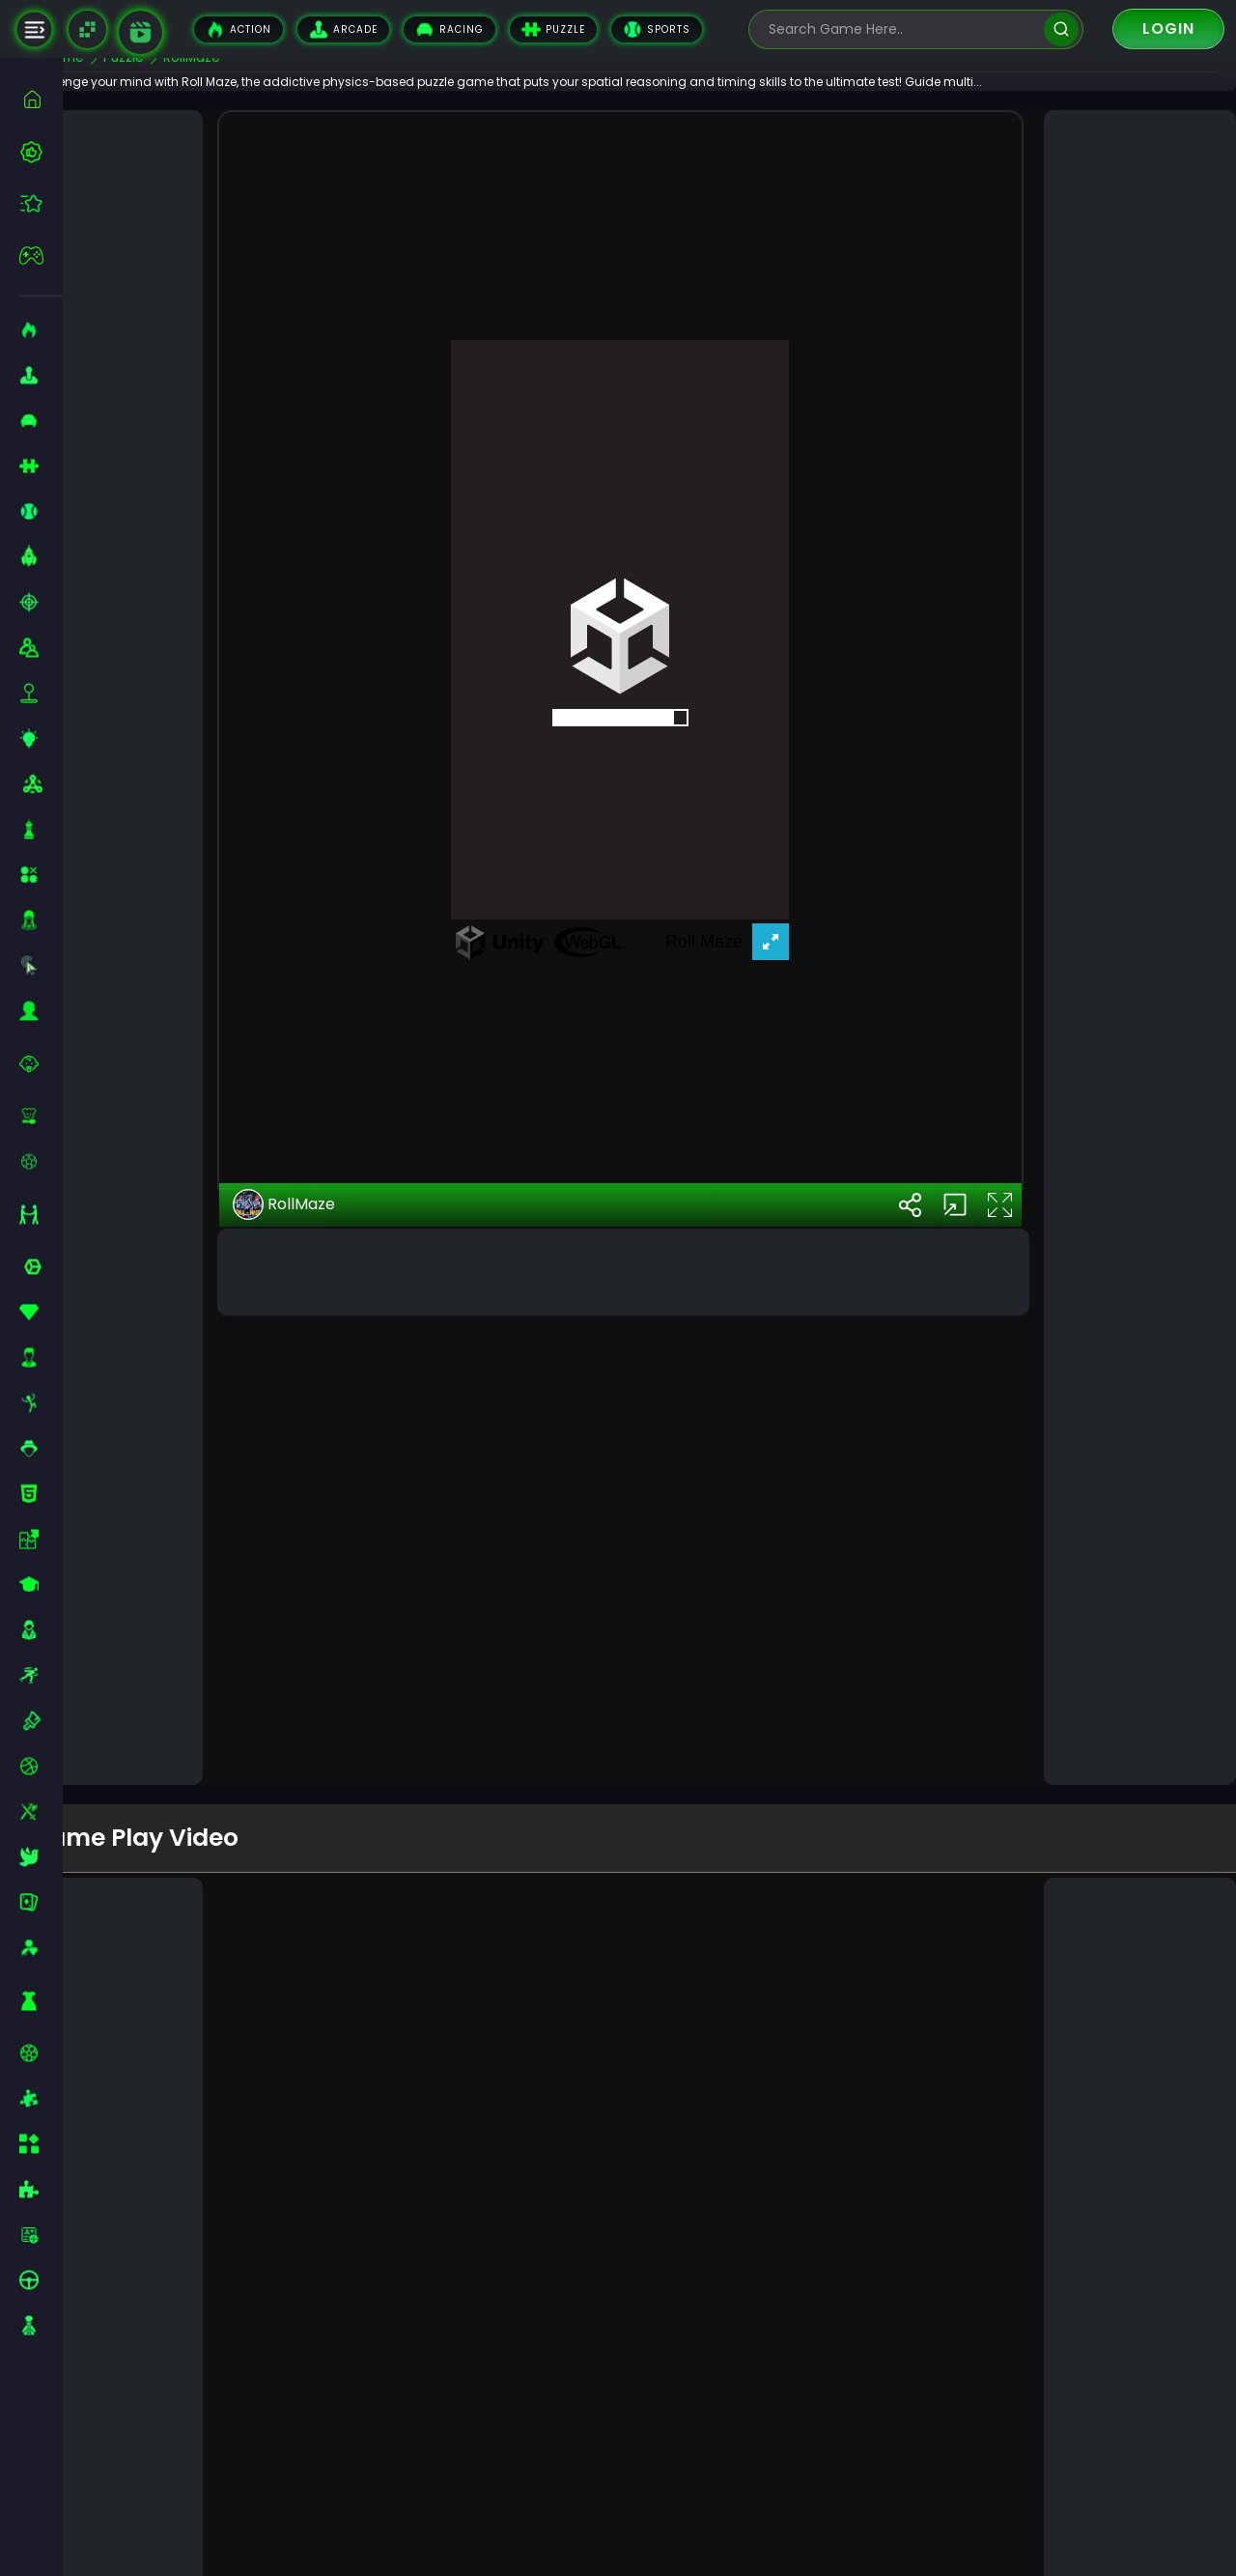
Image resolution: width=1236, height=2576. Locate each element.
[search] (1061, 29)
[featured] (41, 203)
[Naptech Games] (87, 29)
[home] (41, 99)
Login (1168, 28)
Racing (449, 29)
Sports (656, 29)
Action (238, 29)
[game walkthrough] (140, 32)
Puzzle (553, 29)
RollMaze (331, 1610)
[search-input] (902, 29)
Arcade (343, 29)
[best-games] (41, 152)
